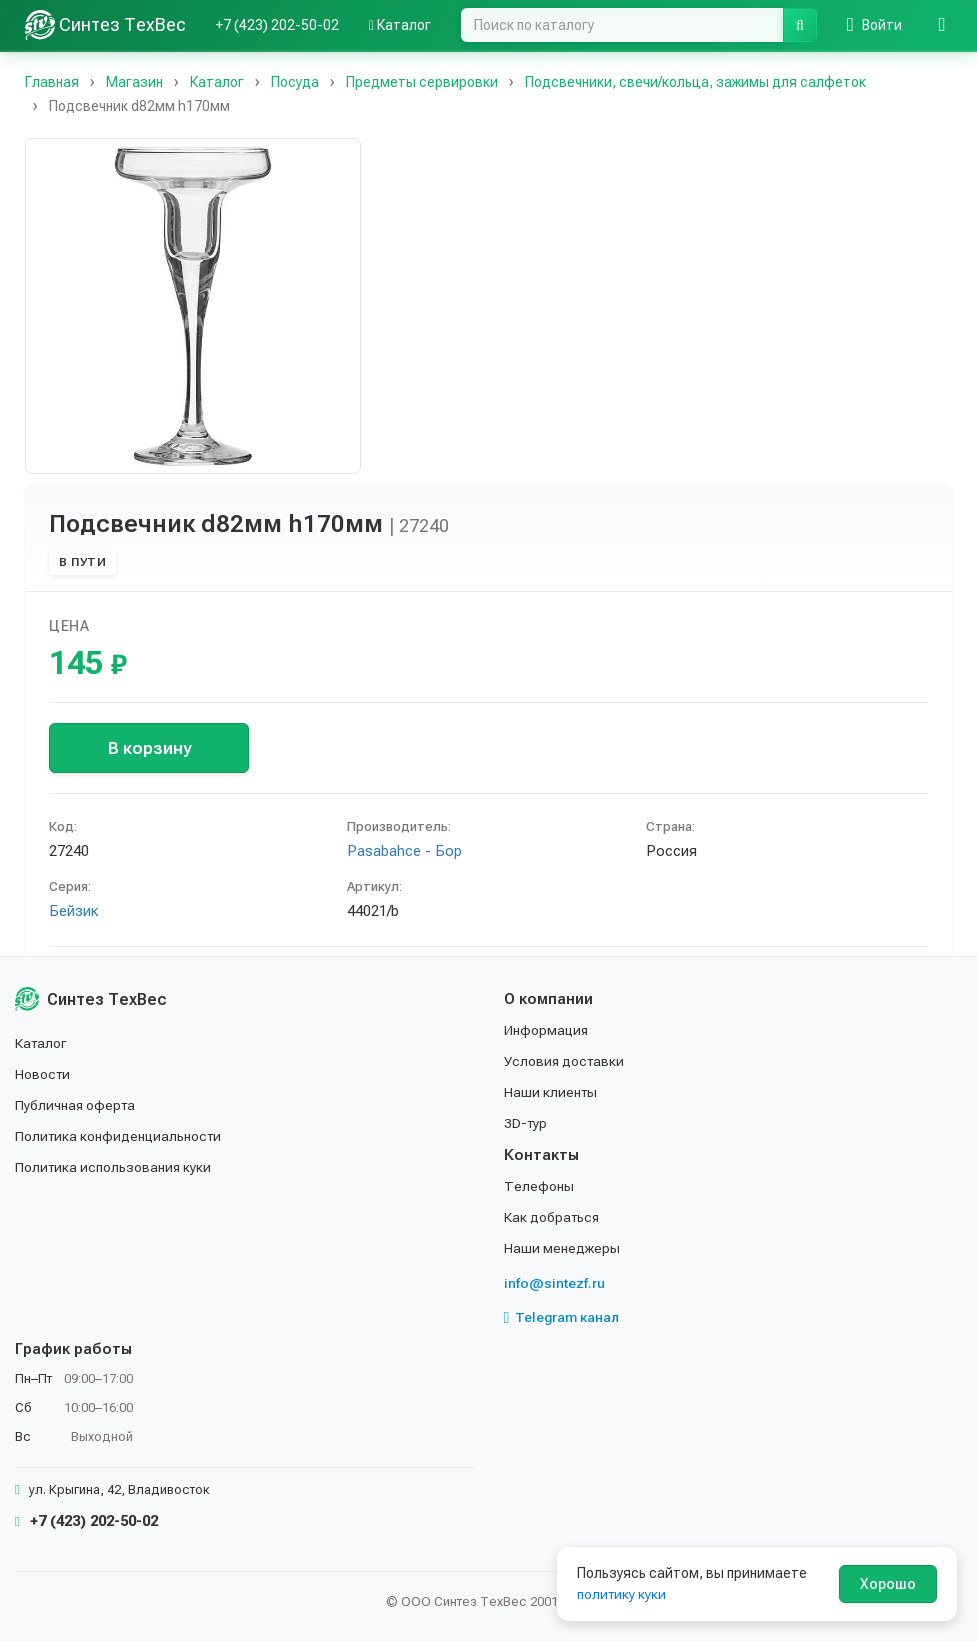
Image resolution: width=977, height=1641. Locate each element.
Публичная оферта (76, 1108)
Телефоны (539, 1188)
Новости (43, 1078)
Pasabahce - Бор (404, 851)
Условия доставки (565, 1065)
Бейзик (73, 911)
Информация (547, 1034)
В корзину (149, 748)
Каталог (400, 25)
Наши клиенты (551, 1095)
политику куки (622, 1594)
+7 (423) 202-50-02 (277, 25)
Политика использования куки (114, 1169)
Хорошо (888, 1584)
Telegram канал (563, 1318)
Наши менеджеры (562, 1249)
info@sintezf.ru (554, 1283)
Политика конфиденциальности (120, 1139)
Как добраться (553, 1218)
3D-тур (526, 1126)
